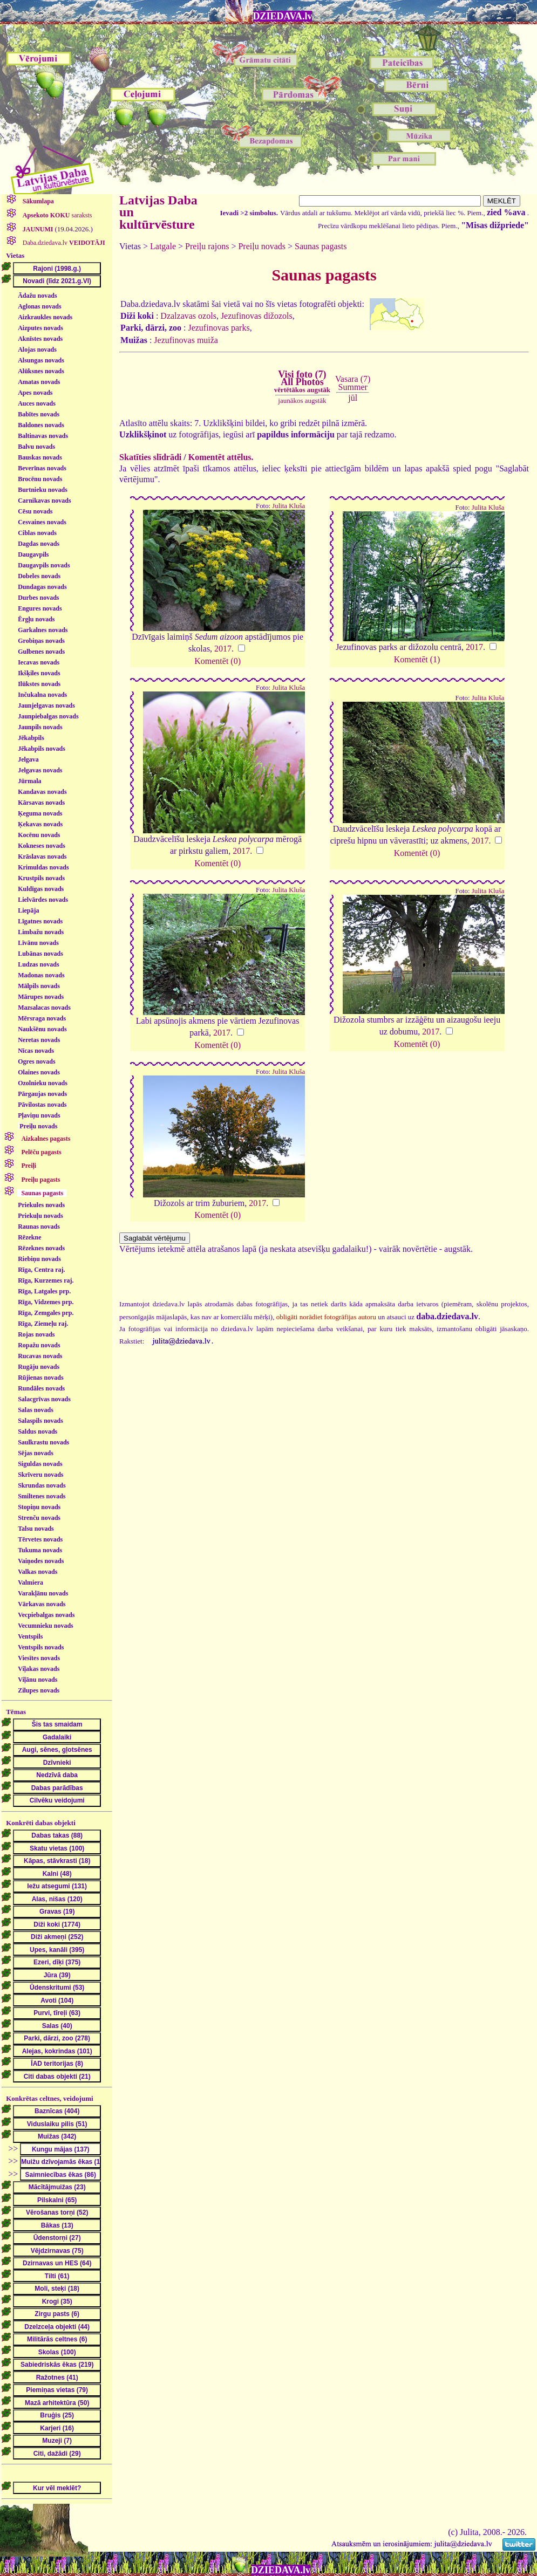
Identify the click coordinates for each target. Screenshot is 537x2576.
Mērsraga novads (42, 1018)
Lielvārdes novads (43, 899)
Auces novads (37, 403)
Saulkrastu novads (43, 1442)
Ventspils (30, 1636)
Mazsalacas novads (44, 1007)
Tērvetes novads (40, 1539)
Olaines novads (39, 1072)
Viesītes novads (39, 1658)
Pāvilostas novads (42, 1104)
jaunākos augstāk (302, 400)
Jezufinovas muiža (186, 340)
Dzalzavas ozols (188, 315)
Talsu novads (36, 1528)
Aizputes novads (40, 328)
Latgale (163, 246)
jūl (352, 397)
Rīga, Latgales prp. (44, 1291)
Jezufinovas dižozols (257, 315)
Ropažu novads (39, 1345)
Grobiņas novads (41, 641)
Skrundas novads (41, 1485)
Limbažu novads (41, 932)
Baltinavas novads (43, 436)
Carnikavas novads (44, 500)
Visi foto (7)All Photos (302, 381)
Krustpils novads (41, 878)
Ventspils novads (41, 1647)
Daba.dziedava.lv (63, 242)
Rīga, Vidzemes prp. (45, 1302)
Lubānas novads (40, 953)
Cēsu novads (35, 511)
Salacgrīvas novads (44, 1399)
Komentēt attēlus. (221, 457)
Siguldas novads (40, 1464)
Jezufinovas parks (218, 327)
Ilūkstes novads (39, 684)
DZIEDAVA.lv (282, 16)
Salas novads (35, 1410)
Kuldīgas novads (41, 889)
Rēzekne (29, 1237)
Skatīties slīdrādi (150, 457)
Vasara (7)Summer (352, 382)
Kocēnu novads (39, 835)
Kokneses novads (41, 845)
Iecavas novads (38, 662)
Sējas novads (35, 1453)
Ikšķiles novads (39, 673)
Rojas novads (36, 1334)
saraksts (56, 215)
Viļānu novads (37, 1679)
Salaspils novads (40, 1420)
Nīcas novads (36, 1050)
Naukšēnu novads (42, 1029)
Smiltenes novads (41, 1496)
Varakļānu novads (43, 1593)
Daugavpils (33, 554)
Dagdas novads (38, 543)
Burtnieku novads (42, 490)
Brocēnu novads (40, 479)
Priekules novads (41, 1205)
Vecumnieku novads (45, 1625)
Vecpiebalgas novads (46, 1615)
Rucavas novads (40, 1356)
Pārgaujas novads (42, 1094)
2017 (223, 648)
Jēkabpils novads (41, 748)
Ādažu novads (37, 295)
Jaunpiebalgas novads (48, 716)
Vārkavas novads (41, 1604)
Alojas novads (37, 349)
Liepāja (28, 910)
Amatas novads (39, 382)
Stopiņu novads (39, 1507)
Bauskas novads (40, 457)
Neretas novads (39, 1040)
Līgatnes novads (40, 921)
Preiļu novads (38, 1126)
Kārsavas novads (41, 802)
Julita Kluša (288, 506)
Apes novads (35, 392)
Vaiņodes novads (41, 1561)
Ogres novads (36, 1061)
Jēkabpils (31, 738)
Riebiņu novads (39, 1259)
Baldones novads (41, 425)
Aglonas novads (39, 306)
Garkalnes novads (42, 630)
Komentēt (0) (217, 661)
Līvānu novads (38, 943)
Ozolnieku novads (42, 1083)
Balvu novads (36, 446)
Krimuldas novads (43, 867)
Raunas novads (39, 1226)
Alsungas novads (41, 360)
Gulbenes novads (41, 651)
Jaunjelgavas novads (46, 705)
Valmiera (30, 1582)
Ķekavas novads (40, 824)
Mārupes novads (41, 997)
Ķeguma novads (40, 813)
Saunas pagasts (320, 246)
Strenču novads (39, 1518)
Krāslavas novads (42, 856)
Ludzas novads (38, 964)
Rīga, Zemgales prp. (45, 1313)
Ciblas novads (37, 533)
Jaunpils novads (40, 727)
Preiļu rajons (207, 246)
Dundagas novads (42, 587)
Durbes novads (38, 597)
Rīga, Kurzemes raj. (45, 1280)
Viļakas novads (38, 1669)
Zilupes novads (38, 1690)
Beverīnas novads (42, 468)
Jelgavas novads (40, 770)
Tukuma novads (40, 1550)
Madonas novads (41, 975)
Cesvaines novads (42, 522)
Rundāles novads (41, 1388)
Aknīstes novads (40, 338)
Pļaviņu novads (39, 1115)
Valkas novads (37, 1571)
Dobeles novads (39, 576)
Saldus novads (37, 1431)
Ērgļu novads (36, 619)
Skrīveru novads (40, 1474)
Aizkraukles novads (45, 317)
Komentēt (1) (417, 659)
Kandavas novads (42, 792)
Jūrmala (29, 781)
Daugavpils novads (44, 565)
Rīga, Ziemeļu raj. (43, 1323)
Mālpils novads (39, 986)
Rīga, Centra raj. (41, 1269)
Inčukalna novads (42, 694)
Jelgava (28, 759)
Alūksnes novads (41, 371)
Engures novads (40, 608)
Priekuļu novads (40, 1216)
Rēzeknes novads (41, 1248)
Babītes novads (38, 414)
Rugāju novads (38, 1367)
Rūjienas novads (40, 1377)
